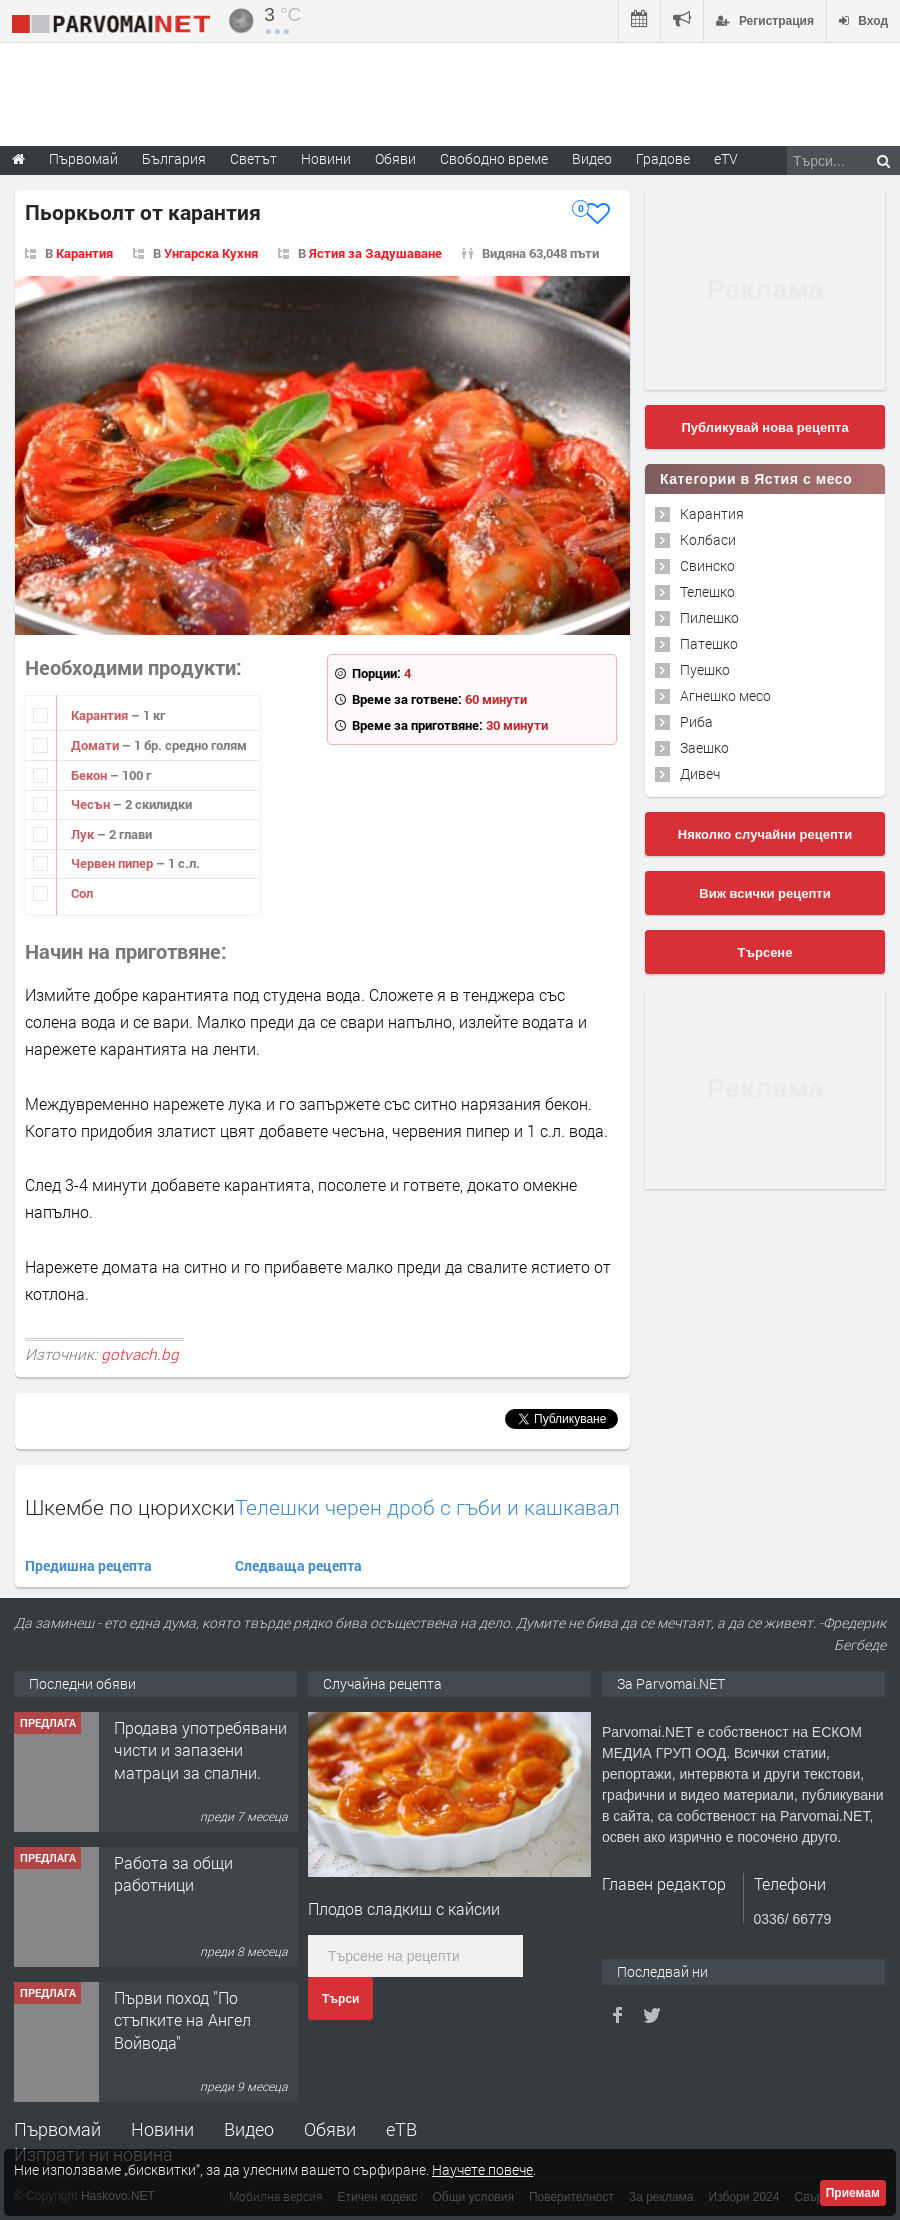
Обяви (330, 2129)
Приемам (853, 2193)
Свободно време (494, 158)
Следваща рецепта (298, 1565)
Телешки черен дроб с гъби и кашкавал (427, 1507)
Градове (663, 158)
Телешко (707, 591)
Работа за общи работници (173, 1994)
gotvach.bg (140, 1354)
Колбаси (708, 539)
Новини (326, 158)
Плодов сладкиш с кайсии (404, 1908)
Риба (696, 721)
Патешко (709, 643)
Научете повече (482, 2169)
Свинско (707, 565)
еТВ (401, 2129)
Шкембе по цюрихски (130, 1507)
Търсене (765, 952)
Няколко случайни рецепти (765, 834)
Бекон (90, 775)
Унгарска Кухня (211, 253)
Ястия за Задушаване (375, 253)
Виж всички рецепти (764, 893)
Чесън (92, 804)
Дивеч (700, 773)
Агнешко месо (725, 695)
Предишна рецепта (88, 1565)
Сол (82, 893)
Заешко (704, 747)
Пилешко (709, 617)
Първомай (57, 2129)
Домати (96, 745)
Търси (340, 1999)
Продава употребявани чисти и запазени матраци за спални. (200, 1871)
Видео (249, 2129)
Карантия (84, 253)
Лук (84, 834)
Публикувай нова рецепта (764, 427)
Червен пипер (113, 863)
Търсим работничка (188, 1713)
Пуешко (705, 669)
